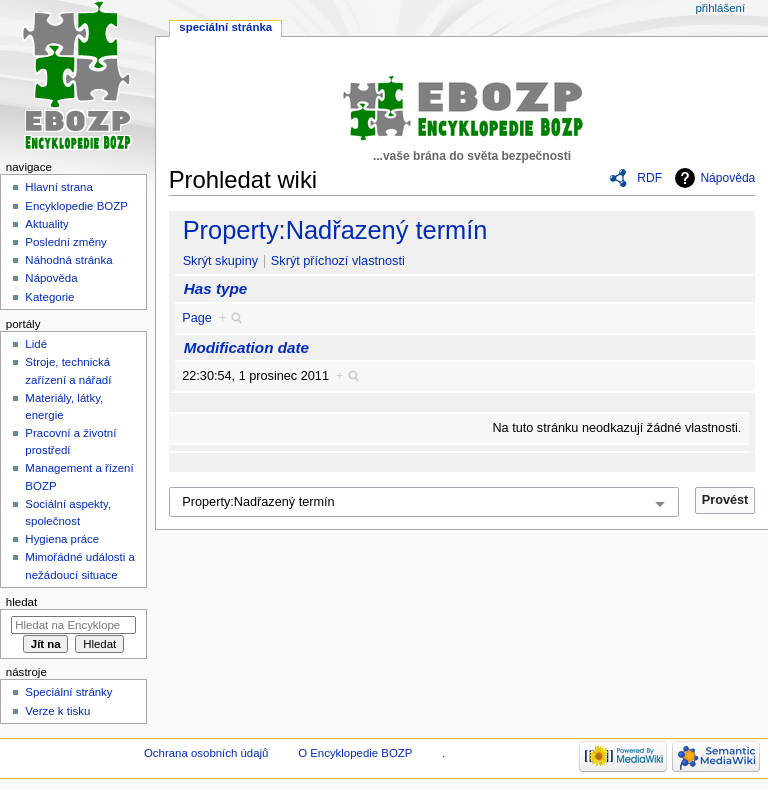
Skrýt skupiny (220, 261)
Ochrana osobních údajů (206, 753)
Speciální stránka (225, 27)
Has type (216, 288)
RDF (649, 178)
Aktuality (46, 224)
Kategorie (49, 297)
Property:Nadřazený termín (335, 230)
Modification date (246, 347)
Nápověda (727, 178)
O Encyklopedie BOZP (355, 753)
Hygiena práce (62, 539)
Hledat (21, 602)
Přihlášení (720, 8)
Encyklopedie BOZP (76, 206)
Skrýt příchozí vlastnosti (338, 261)
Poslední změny (66, 242)
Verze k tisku (57, 711)
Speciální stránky (68, 692)
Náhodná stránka (68, 260)
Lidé (36, 344)
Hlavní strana (58, 187)
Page (197, 318)
